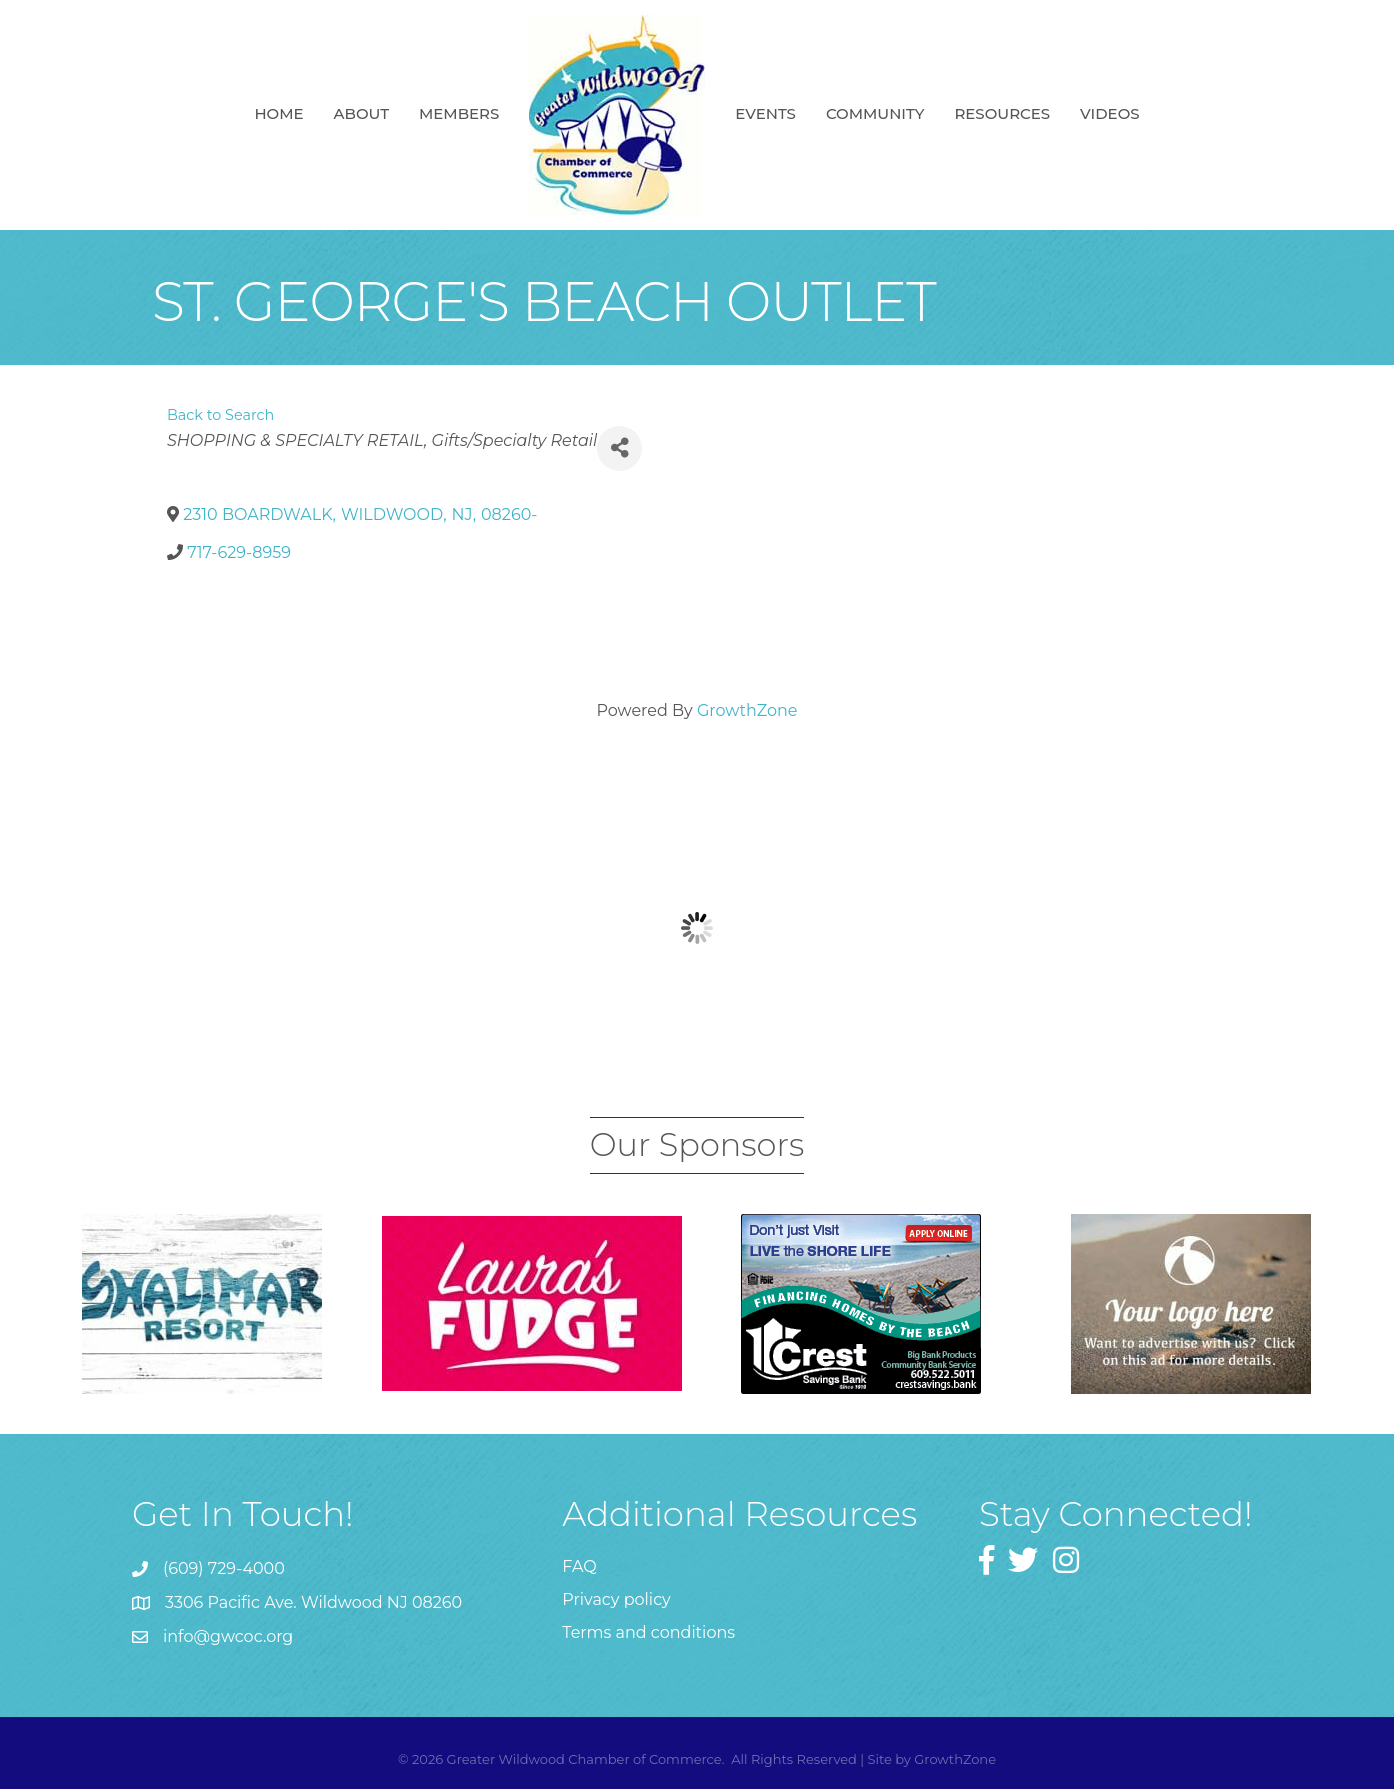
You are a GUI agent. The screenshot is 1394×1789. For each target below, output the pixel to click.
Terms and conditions (648, 1632)
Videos (1109, 113)
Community (875, 113)
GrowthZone (747, 710)
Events (765, 113)
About (361, 113)
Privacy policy (616, 1599)
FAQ (579, 1566)
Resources (1002, 113)
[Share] (619, 448)
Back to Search (220, 415)
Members (459, 113)
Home (278, 113)
